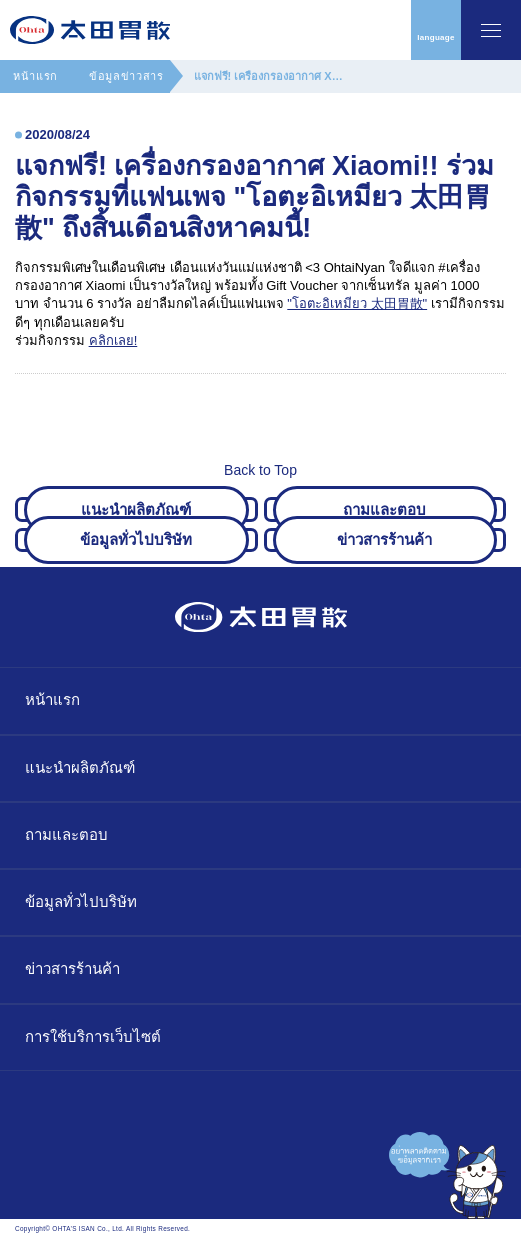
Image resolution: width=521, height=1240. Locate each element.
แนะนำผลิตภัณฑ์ (80, 767)
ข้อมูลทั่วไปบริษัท (81, 901)
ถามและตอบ (66, 834)
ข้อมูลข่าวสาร (126, 76)
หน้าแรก (35, 76)
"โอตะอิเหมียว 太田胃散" (357, 303)
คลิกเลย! (113, 340)
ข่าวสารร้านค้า (72, 968)
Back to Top (260, 464)
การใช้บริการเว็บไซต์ (93, 1036)
